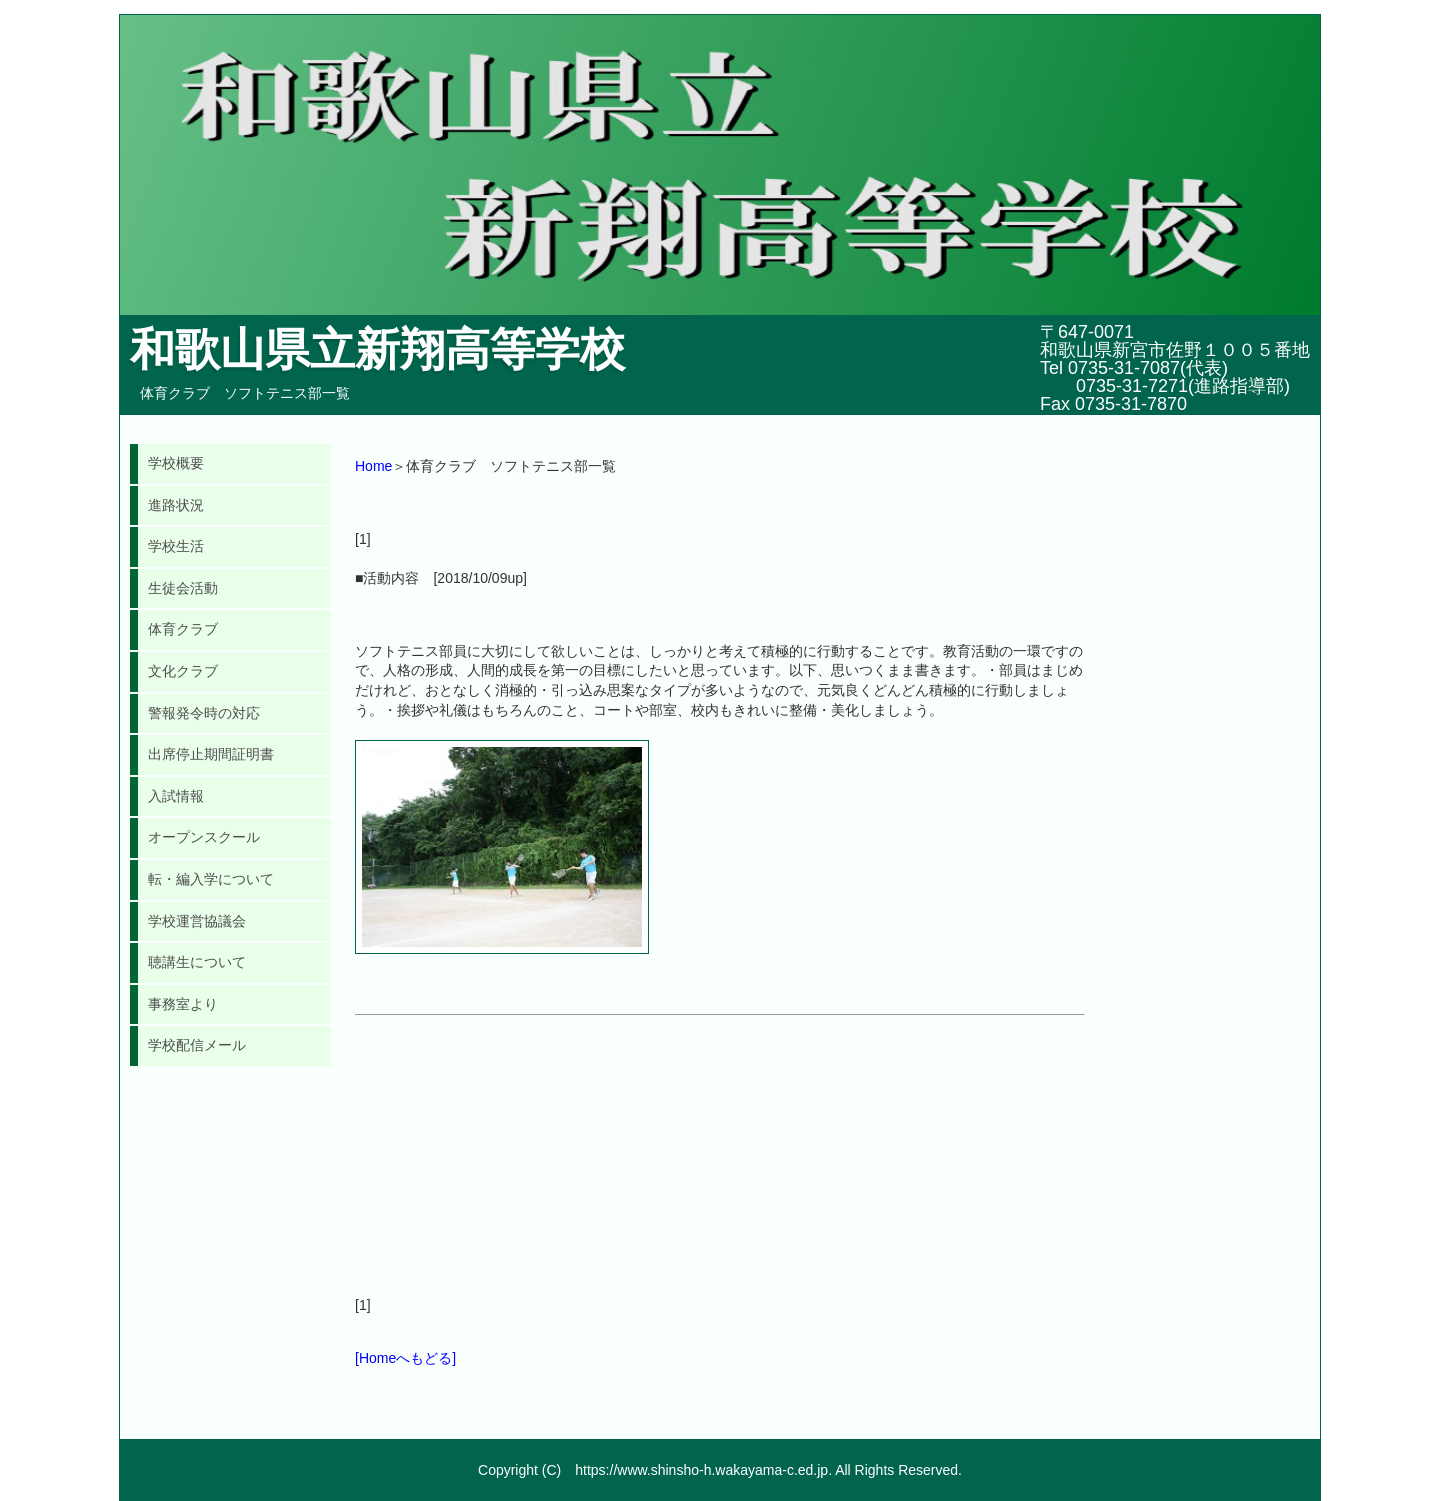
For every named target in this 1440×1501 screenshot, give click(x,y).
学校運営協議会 (197, 921)
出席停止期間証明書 (211, 754)
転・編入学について (211, 879)
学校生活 (176, 546)
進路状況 (176, 505)
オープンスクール (204, 837)
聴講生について (197, 962)
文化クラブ (183, 671)
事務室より (183, 1004)
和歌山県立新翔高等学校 (377, 349)
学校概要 (176, 463)
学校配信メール (197, 1045)
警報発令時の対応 (204, 713)
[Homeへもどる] (405, 1358)
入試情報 (176, 796)
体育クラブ (183, 629)
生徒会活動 (183, 588)
